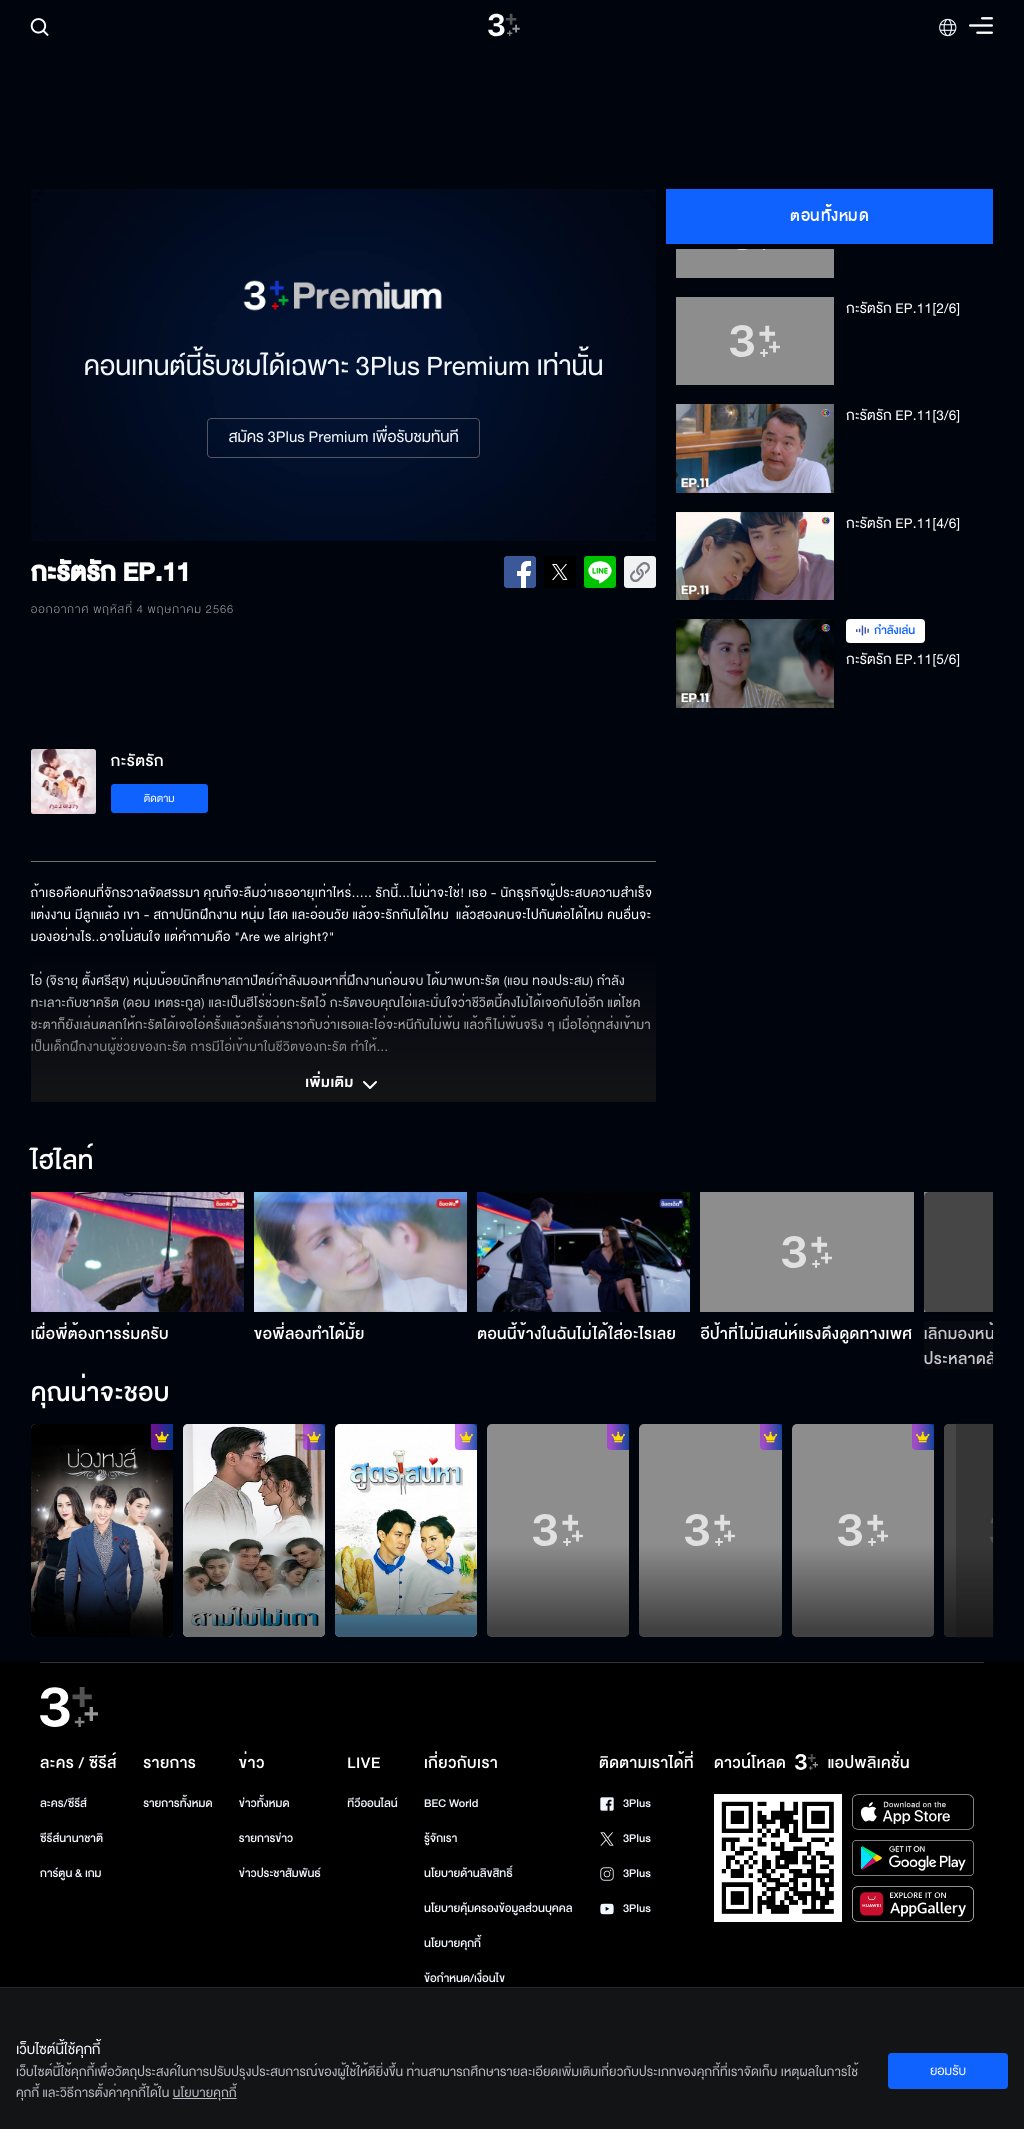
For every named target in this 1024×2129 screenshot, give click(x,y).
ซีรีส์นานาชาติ (71, 1838)
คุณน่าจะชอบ (100, 1394)
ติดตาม (159, 798)
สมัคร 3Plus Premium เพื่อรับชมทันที (343, 438)
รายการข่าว (266, 1838)
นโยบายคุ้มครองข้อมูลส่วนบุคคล (498, 1908)
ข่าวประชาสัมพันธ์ (280, 1873)
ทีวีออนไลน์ (372, 1803)
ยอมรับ (948, 2071)
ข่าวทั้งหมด (264, 1803)
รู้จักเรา (440, 1838)
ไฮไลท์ (62, 1162)
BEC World (451, 1803)
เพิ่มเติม (343, 1085)
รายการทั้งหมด (177, 1803)
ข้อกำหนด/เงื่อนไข (464, 1978)
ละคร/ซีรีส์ (63, 1803)
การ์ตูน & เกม (71, 1873)
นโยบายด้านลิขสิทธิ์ (468, 1873)
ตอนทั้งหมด (829, 216)
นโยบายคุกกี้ (452, 1943)
